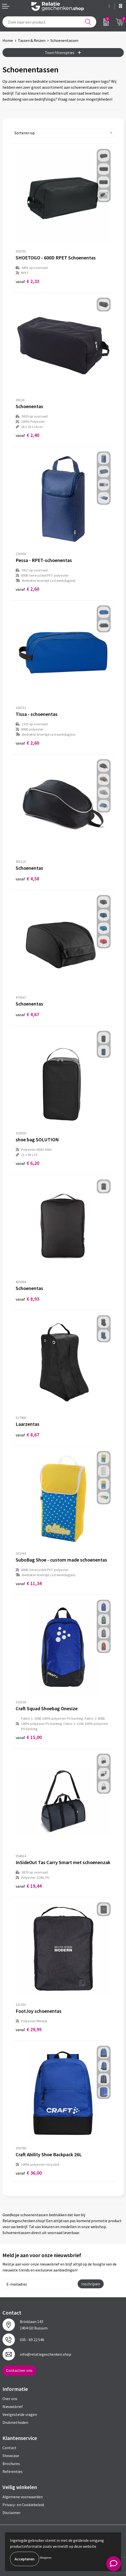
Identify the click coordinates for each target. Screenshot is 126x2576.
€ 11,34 (29, 1583)
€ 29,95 (29, 2029)
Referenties (12, 2471)
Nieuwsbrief (12, 2406)
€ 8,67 (27, 1434)
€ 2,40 (27, 435)
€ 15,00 (29, 1737)
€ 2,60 (27, 589)
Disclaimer (11, 2512)
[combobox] (49, 22)
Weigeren (46, 2557)
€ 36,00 (29, 2173)
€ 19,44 (29, 1886)
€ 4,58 (27, 878)
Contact (9, 2447)
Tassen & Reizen (31, 40)
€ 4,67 (27, 1014)
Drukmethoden (15, 2422)
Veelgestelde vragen (19, 2414)
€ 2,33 (27, 281)
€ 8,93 (27, 1299)
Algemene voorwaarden (22, 2496)
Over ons (9, 2398)
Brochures (11, 2463)
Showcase (10, 2455)
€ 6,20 (27, 1163)
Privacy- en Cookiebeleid (23, 2504)
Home (7, 40)
